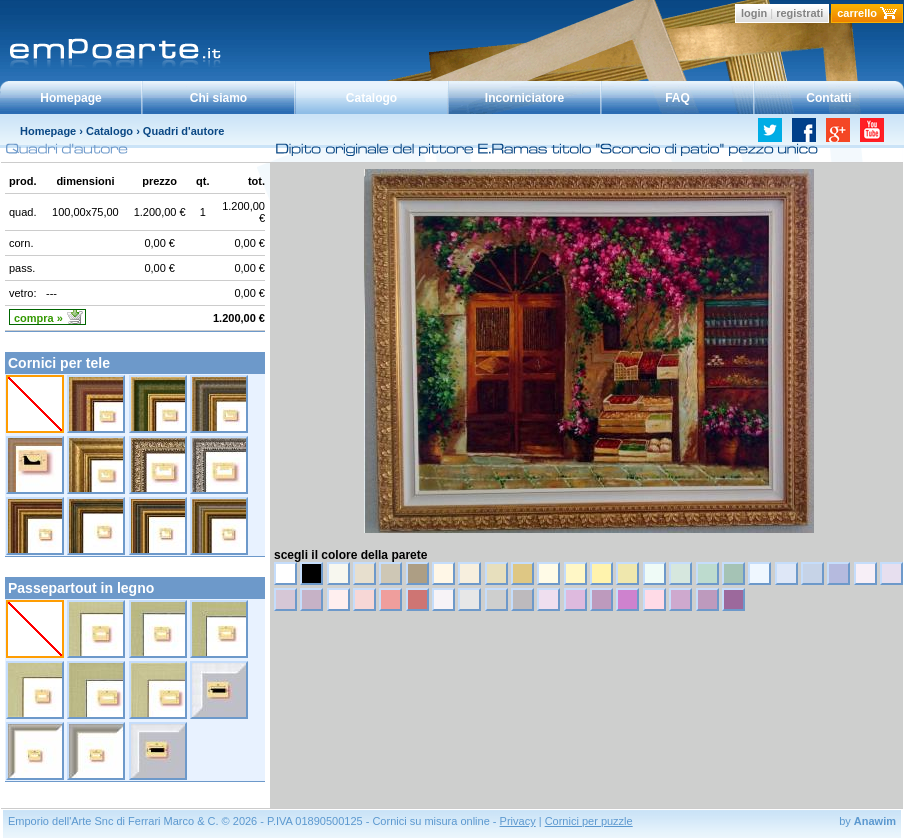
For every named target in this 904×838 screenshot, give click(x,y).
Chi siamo (218, 98)
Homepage (70, 98)
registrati (799, 13)
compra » (38, 318)
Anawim (875, 821)
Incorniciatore (524, 98)
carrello (857, 13)
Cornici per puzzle (589, 821)
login (754, 13)
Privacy (518, 821)
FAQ (677, 98)
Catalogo (371, 98)
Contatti (828, 98)
